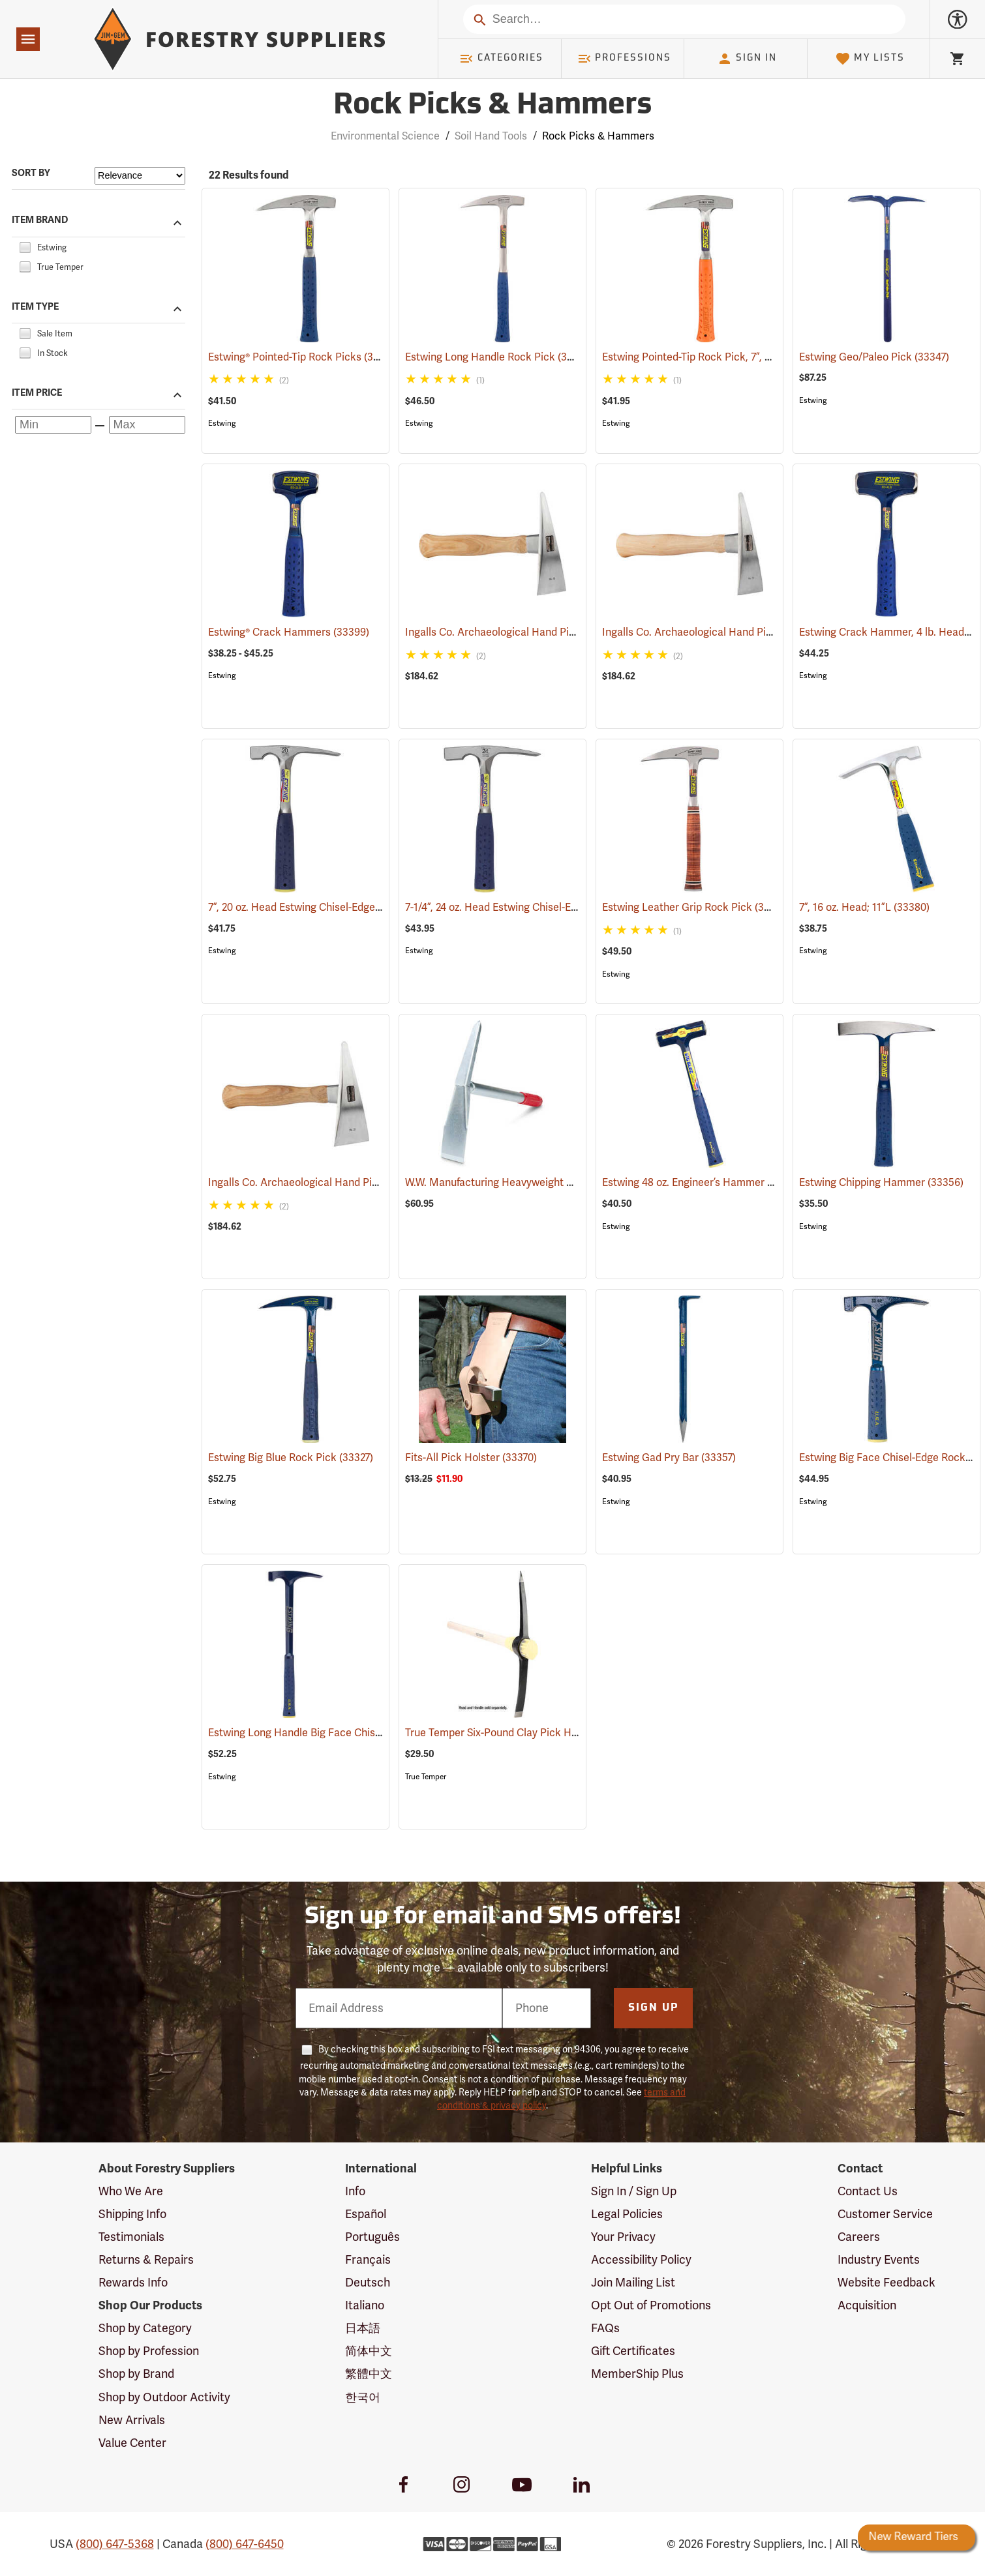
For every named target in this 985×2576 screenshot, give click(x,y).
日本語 (362, 2328)
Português (372, 2237)
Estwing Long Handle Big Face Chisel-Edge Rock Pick (353, 1733)
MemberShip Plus (637, 2374)
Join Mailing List (633, 2282)
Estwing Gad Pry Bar (669, 1457)
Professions (624, 59)
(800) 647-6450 (244, 2544)
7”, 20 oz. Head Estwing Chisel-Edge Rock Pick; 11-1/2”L (356, 907)
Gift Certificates (633, 2351)
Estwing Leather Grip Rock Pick (695, 907)
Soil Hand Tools (491, 136)
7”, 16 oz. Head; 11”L (864, 907)
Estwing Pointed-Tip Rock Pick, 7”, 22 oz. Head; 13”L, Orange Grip (774, 357)
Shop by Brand (136, 2374)
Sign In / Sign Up (633, 2191)
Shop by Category (145, 2328)
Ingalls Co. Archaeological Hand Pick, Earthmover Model (361, 1182)
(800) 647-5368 (115, 2544)
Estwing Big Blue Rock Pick (290, 1457)
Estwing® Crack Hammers (288, 632)
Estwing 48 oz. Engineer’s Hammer (701, 1182)
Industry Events (879, 2260)
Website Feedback (886, 2282)
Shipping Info (132, 2214)
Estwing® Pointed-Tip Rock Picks (304, 356)
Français (368, 2260)
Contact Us (868, 2191)
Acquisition (867, 2305)
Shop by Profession (148, 2351)
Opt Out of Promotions (651, 2305)
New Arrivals (131, 2420)
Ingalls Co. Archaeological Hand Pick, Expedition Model (555, 632)
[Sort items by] (140, 176)
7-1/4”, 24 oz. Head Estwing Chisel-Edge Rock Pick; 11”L (553, 907)
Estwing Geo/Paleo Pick (874, 357)
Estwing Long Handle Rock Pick (499, 356)
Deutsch (367, 2282)
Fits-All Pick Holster (471, 1457)
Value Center (132, 2443)
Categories (501, 59)
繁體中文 (368, 2374)
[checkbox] (25, 246)
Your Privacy (623, 2237)
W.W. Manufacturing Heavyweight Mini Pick (527, 1182)
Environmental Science (385, 136)
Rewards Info (133, 2282)
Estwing (221, 423)
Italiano (364, 2305)
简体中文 (368, 2351)
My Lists (870, 59)
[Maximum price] (147, 425)
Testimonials (131, 2237)
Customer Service (885, 2214)
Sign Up (653, 2008)
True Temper (425, 1776)
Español (365, 2214)
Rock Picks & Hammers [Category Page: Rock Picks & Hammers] (492, 106)
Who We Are (130, 2191)
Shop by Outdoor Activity (164, 2397)
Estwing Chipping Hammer (881, 1182)
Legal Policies (627, 2214)
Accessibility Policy (641, 2260)
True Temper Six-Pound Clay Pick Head (515, 1733)
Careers (859, 2237)
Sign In (747, 59)
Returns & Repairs (146, 2260)
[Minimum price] (53, 425)
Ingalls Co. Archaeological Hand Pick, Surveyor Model (749, 632)
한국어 (362, 2397)
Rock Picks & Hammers (598, 136)
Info (355, 2191)
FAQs (605, 2328)
